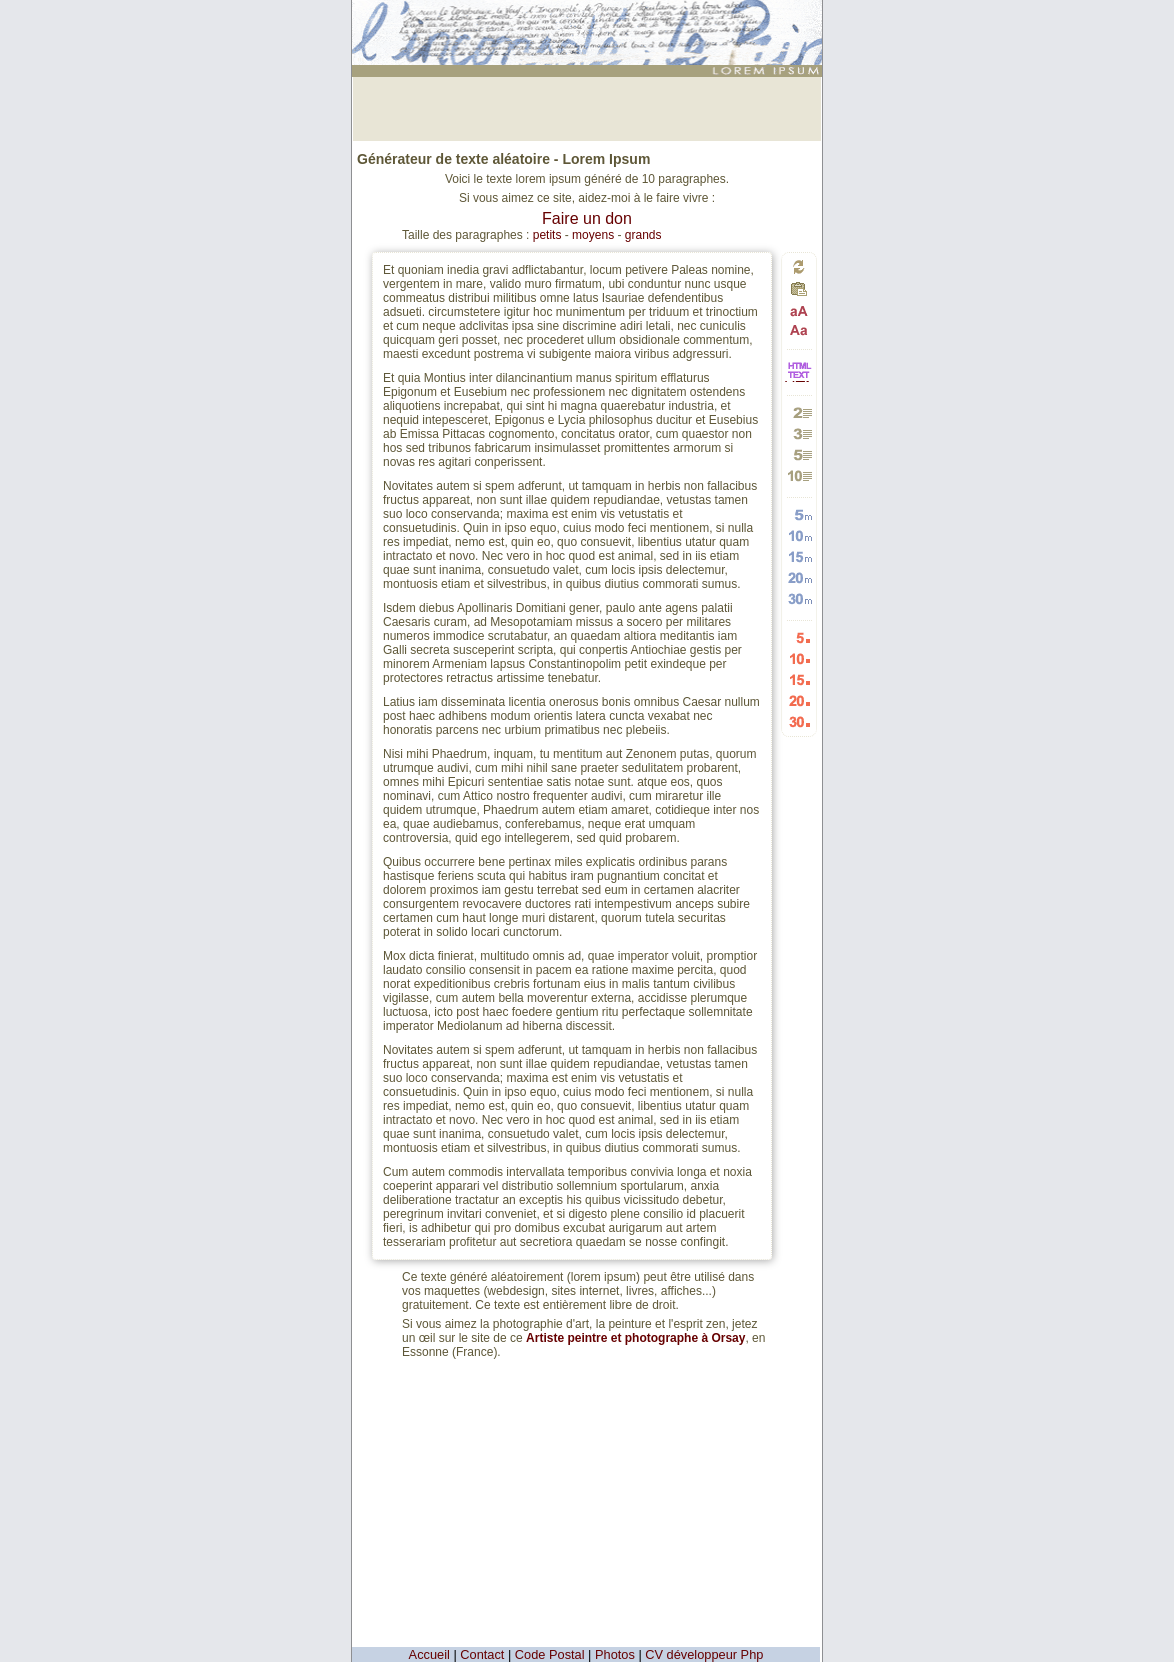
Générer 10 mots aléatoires (799, 535)
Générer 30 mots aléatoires (799, 598)
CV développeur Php (704, 1654)
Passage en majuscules (799, 311)
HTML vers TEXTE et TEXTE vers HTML (799, 380)
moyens (593, 235)
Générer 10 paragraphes (799, 475)
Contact (482, 1654)
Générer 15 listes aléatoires (799, 679)
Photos (615, 1654)
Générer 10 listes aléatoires (799, 658)
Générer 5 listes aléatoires (799, 637)
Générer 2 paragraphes (799, 412)
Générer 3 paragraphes (799, 433)
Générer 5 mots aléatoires (799, 514)
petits (547, 235)
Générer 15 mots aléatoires (799, 556)
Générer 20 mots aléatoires (799, 577)
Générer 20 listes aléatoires (799, 700)
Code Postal (550, 1654)
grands (643, 235)
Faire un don (587, 218)
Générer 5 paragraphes (799, 454)
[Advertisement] (587, 107)
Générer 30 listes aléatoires (799, 721)
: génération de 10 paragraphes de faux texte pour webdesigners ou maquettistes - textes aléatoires (589, 24)
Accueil (429, 1654)
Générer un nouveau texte (799, 266)
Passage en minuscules (799, 329)
